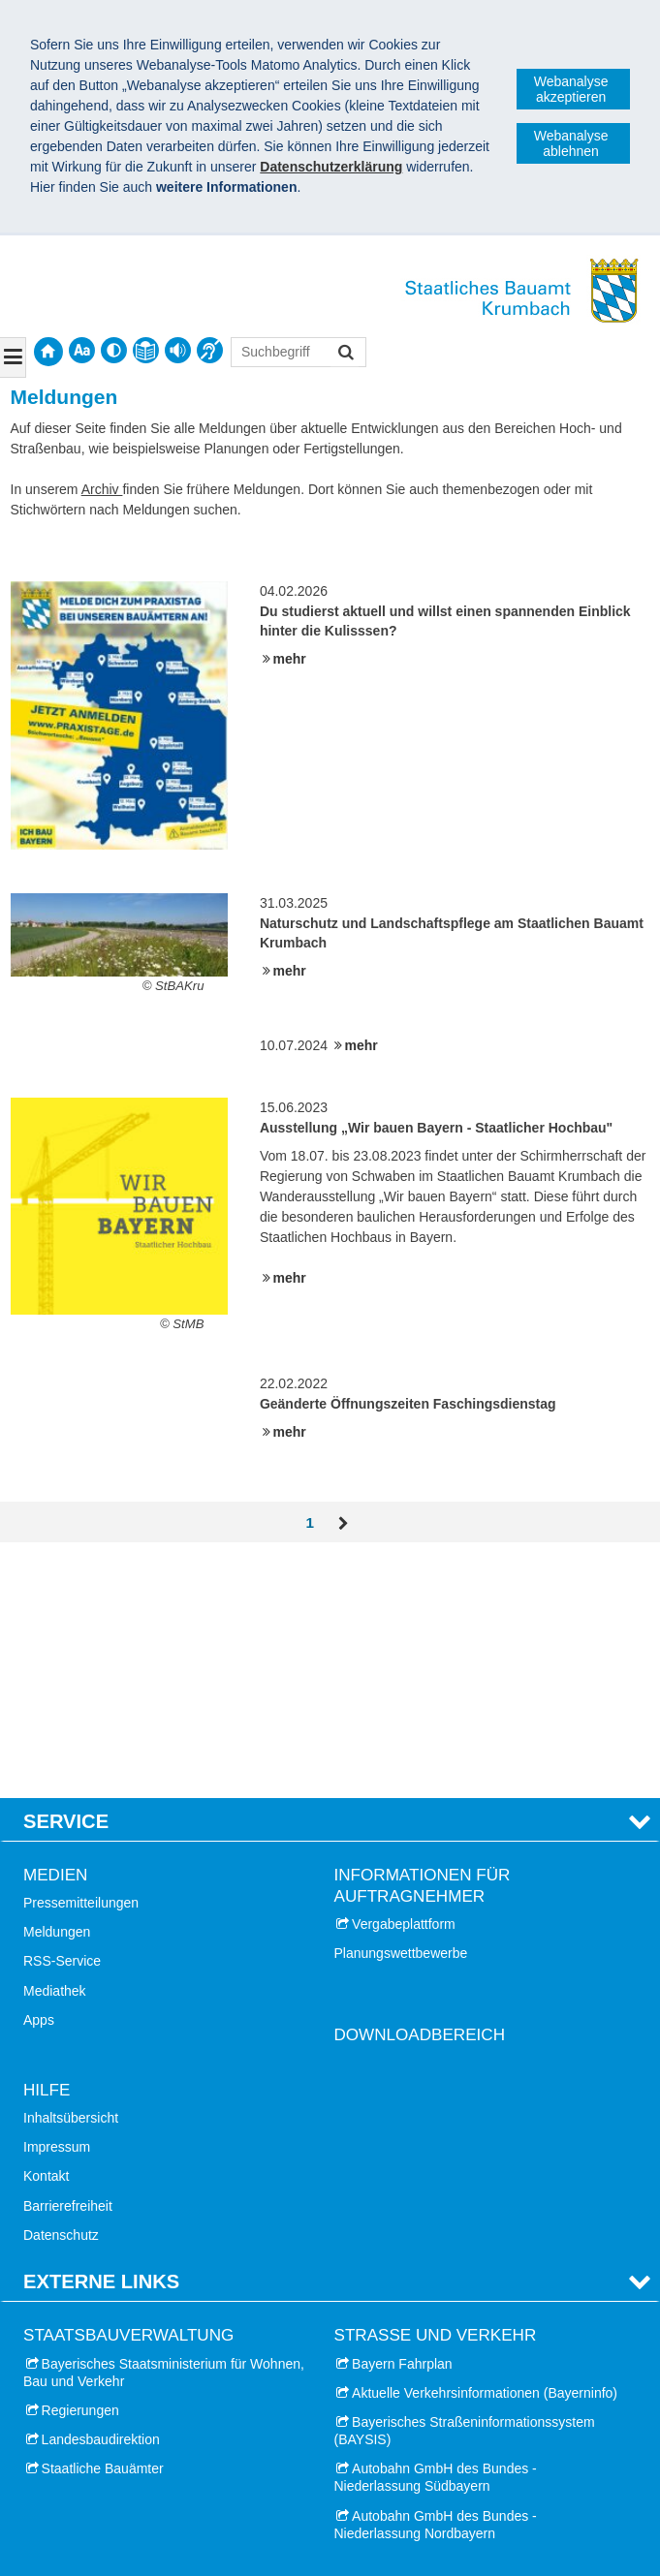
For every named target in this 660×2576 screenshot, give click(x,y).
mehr (289, 659)
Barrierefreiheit (67, 1967)
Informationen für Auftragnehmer (422, 1647)
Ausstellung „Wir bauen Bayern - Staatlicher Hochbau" (436, 1127)
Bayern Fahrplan (402, 2124)
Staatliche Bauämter (103, 2230)
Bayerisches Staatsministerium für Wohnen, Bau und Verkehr (163, 2133)
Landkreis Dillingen (99, 2408)
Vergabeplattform (404, 1685)
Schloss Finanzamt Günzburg (441, 2379)
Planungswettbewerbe (401, 1715)
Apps (38, 1781)
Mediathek (54, 1752)
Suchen (344, 354)
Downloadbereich (420, 1796)
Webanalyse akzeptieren (571, 89)
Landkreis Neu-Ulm (100, 2467)
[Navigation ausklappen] (13, 357)
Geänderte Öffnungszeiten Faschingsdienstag (408, 1404)
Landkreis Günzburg (103, 2438)
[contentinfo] (146, 350)
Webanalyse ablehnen (571, 143)
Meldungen (56, 1693)
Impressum (56, 1908)
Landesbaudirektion (101, 2201)
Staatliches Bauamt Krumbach (138, 2520)
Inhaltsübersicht (70, 1879)
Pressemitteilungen (81, 1664)
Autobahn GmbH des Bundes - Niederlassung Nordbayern (435, 2286)
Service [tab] (66, 1582)
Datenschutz (61, 1996)
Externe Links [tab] (101, 2043)
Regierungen (80, 2172)
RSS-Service (62, 1722)
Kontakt (46, 1937)
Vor (344, 1523)
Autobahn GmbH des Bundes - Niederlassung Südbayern (435, 2238)
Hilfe (46, 1852)
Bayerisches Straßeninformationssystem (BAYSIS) (464, 2192)
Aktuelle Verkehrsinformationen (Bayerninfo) (484, 2154)
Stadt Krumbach (90, 2379)
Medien (55, 1637)
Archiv (102, 489)
